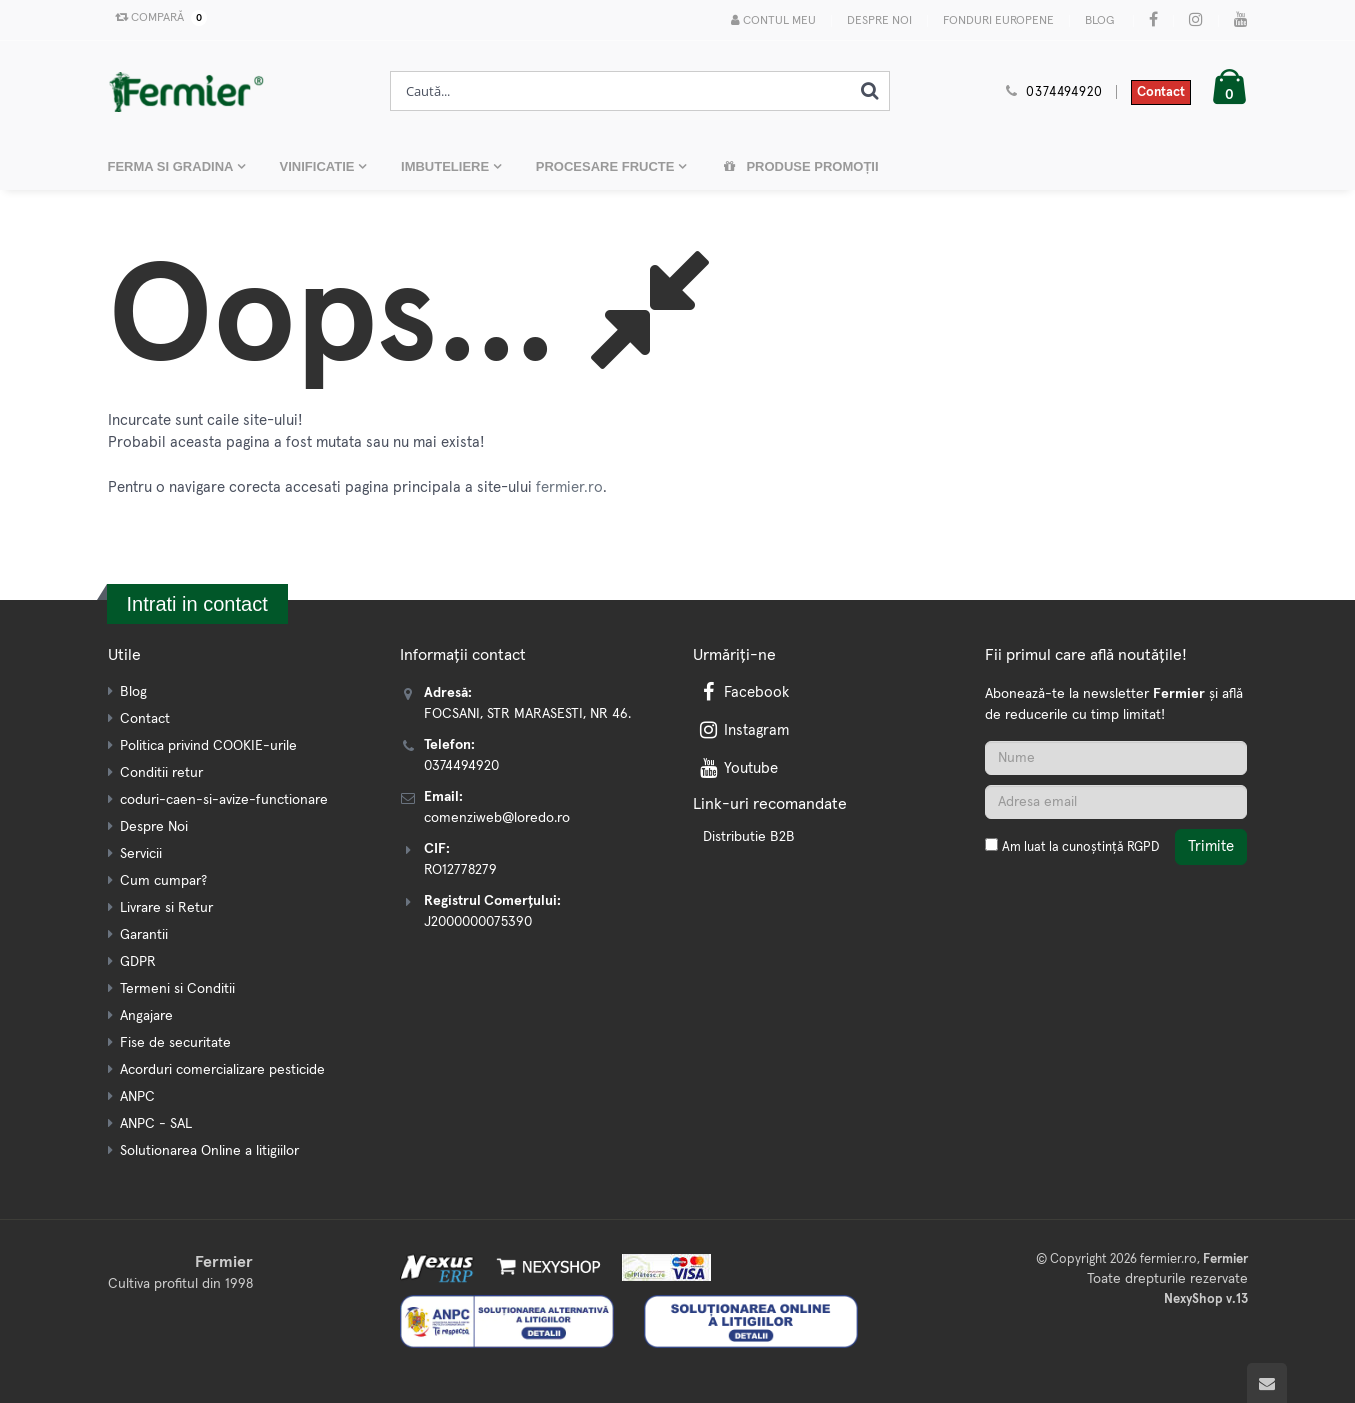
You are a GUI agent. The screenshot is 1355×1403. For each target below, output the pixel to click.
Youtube (737, 768)
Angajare (146, 1016)
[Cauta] (869, 91)
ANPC (137, 1097)
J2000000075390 (478, 922)
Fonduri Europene (998, 21)
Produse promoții (800, 166)
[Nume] (1116, 758)
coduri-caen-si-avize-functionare (224, 800)
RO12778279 (460, 870)
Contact (1161, 92)
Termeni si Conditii (177, 989)
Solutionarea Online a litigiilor (209, 1151)
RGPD (1143, 847)
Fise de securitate (175, 1043)
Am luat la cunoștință (1080, 847)
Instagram (743, 730)
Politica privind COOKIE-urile (208, 746)
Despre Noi (879, 21)
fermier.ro (569, 487)
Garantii (144, 935)
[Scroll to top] (1267, 1383)
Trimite (1211, 846)
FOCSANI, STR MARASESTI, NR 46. (527, 714)
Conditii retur (161, 773)
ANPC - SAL (156, 1124)
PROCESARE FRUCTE (607, 166)
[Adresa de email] (1116, 802)
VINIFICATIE (319, 166)
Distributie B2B (749, 837)
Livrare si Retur (166, 908)
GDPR (138, 962)
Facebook (743, 692)
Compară (157, 18)
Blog (1099, 21)
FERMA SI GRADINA (172, 166)
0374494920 (1064, 92)
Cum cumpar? (163, 881)
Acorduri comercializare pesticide (222, 1070)
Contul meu (773, 20)
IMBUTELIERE (447, 166)
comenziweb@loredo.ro (497, 818)
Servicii (141, 854)
